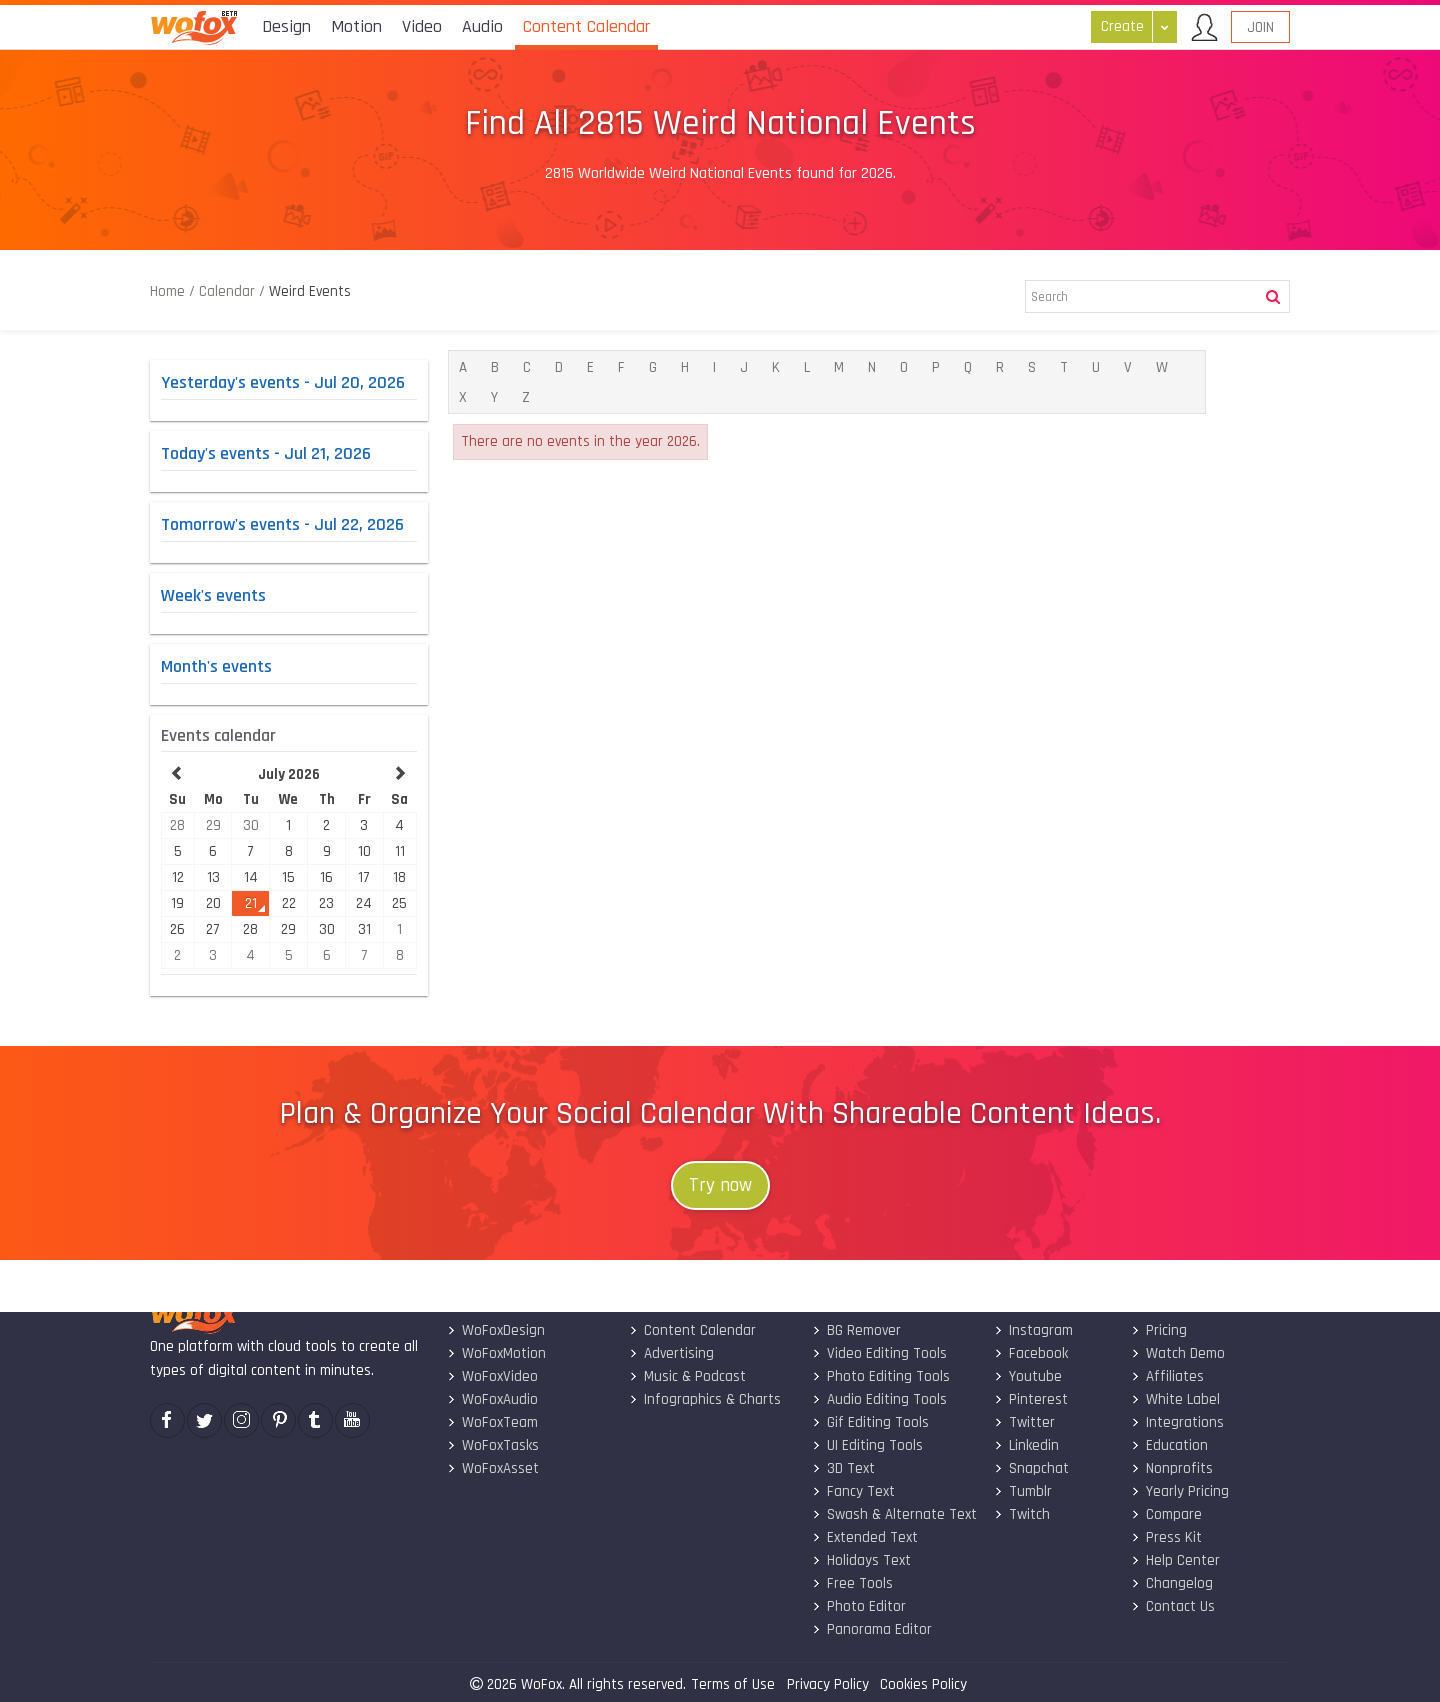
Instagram (1033, 1330)
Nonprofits (1171, 1468)
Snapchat (1031, 1468)
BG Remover (855, 1330)
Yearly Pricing (1179, 1491)
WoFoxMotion (495, 1353)
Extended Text (864, 1537)
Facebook (1031, 1353)
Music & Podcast (687, 1376)
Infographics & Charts (705, 1399)
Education (1168, 1445)
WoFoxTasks (492, 1445)
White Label (1174, 1399)
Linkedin (1026, 1445)
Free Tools (851, 1583)
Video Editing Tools (878, 1353)
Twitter (1024, 1422)
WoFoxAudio (491, 1399)
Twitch (1022, 1514)
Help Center (1174, 1560)
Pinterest (1031, 1399)
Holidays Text (860, 1560)
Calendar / (232, 291)
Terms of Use (733, 1684)
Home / (174, 291)
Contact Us (1172, 1606)
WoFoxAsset (492, 1468)
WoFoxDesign (495, 1330)
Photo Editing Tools (880, 1376)
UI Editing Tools (866, 1445)
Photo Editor (858, 1606)
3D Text (842, 1468)
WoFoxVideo (491, 1376)
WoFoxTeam (491, 1422)
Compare (1165, 1514)
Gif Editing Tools (869, 1422)
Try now (720, 1185)
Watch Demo (1177, 1353)
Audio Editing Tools (878, 1399)
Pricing (1158, 1330)
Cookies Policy (923, 1684)
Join (1260, 27)
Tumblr (1023, 1491)
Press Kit (1165, 1537)
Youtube (1028, 1376)
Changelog (1171, 1583)
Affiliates (1166, 1376)
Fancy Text (852, 1491)
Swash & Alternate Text (893, 1514)
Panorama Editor (871, 1629)
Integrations (1176, 1422)
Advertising (671, 1353)
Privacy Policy (828, 1684)
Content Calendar (692, 1330)
